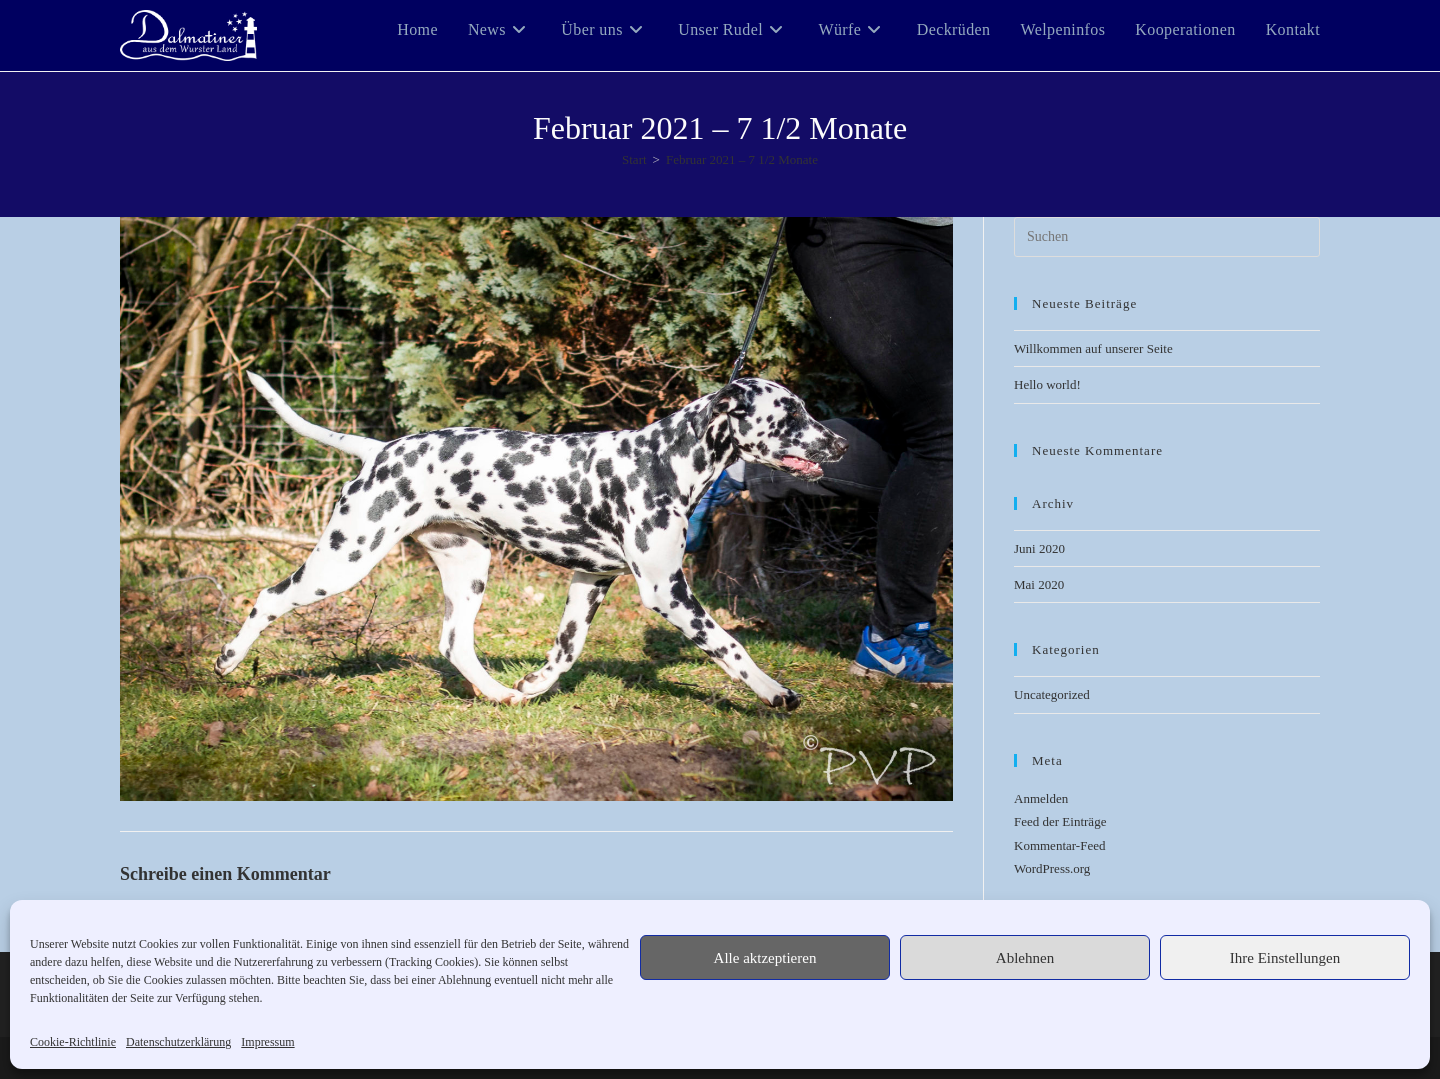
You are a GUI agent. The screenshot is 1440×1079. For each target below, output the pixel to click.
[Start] (634, 159)
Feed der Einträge (1060, 821)
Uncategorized (1052, 694)
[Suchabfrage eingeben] (1167, 237)
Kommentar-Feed (1059, 845)
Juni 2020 (1039, 548)
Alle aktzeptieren (765, 958)
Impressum (267, 1042)
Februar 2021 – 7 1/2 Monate (742, 159)
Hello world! (1047, 384)
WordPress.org (1052, 868)
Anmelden (1041, 798)
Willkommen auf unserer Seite (1093, 348)
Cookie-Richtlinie (73, 1042)
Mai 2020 (1039, 584)
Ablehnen (1025, 958)
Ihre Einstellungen (1285, 958)
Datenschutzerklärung (178, 1042)
